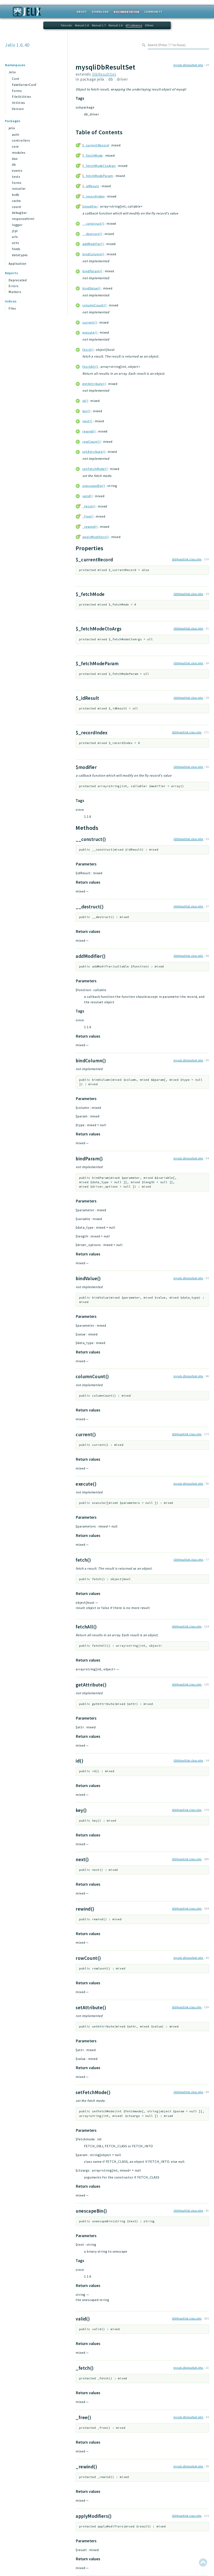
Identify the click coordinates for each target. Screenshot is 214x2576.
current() (89, 322)
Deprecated (18, 280)
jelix (12, 128)
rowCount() (91, 441)
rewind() (89, 431)
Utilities (18, 103)
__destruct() (92, 234)
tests (16, 176)
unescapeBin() (93, 486)
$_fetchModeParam (97, 176)
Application (17, 263)
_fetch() (88, 506)
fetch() (88, 349)
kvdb (15, 194)
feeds (16, 249)
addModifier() (93, 244)
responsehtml (23, 219)
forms (17, 183)
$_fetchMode (92, 155)
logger (17, 225)
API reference (134, 25)
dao (15, 158)
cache (16, 201)
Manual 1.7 (99, 25)
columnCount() (94, 305)
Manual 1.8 (82, 25)
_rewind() (89, 526)
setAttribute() (93, 451)
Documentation (126, 12)
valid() (87, 496)
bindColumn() (93, 254)
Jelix (12, 72)
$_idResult (90, 186)
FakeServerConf (24, 85)
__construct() (93, 223)
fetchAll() (90, 366)
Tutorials (66, 25)
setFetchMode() (94, 469)
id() (85, 401)
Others (149, 25)
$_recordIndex (93, 196)
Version (18, 109)
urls (15, 237)
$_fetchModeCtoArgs (99, 166)
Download (100, 12)
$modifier (90, 206)
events (17, 170)
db (14, 164)
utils (15, 243)
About (82, 12)
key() (86, 411)
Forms (17, 91)
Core (15, 78)
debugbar (19, 212)
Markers (15, 292)
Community (153, 12)
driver (122, 79)
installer (19, 188)
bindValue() (91, 288)
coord (16, 207)
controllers (21, 140)
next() (87, 421)
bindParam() (92, 271)
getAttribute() (94, 384)
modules (18, 152)
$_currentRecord (95, 145)
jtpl (15, 231)
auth (15, 134)
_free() (87, 516)
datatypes (20, 255)
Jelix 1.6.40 (17, 45)
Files (12, 308)
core (15, 146)
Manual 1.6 (115, 25)
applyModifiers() (95, 537)
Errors (14, 286)
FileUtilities (21, 96)
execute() (89, 332)
